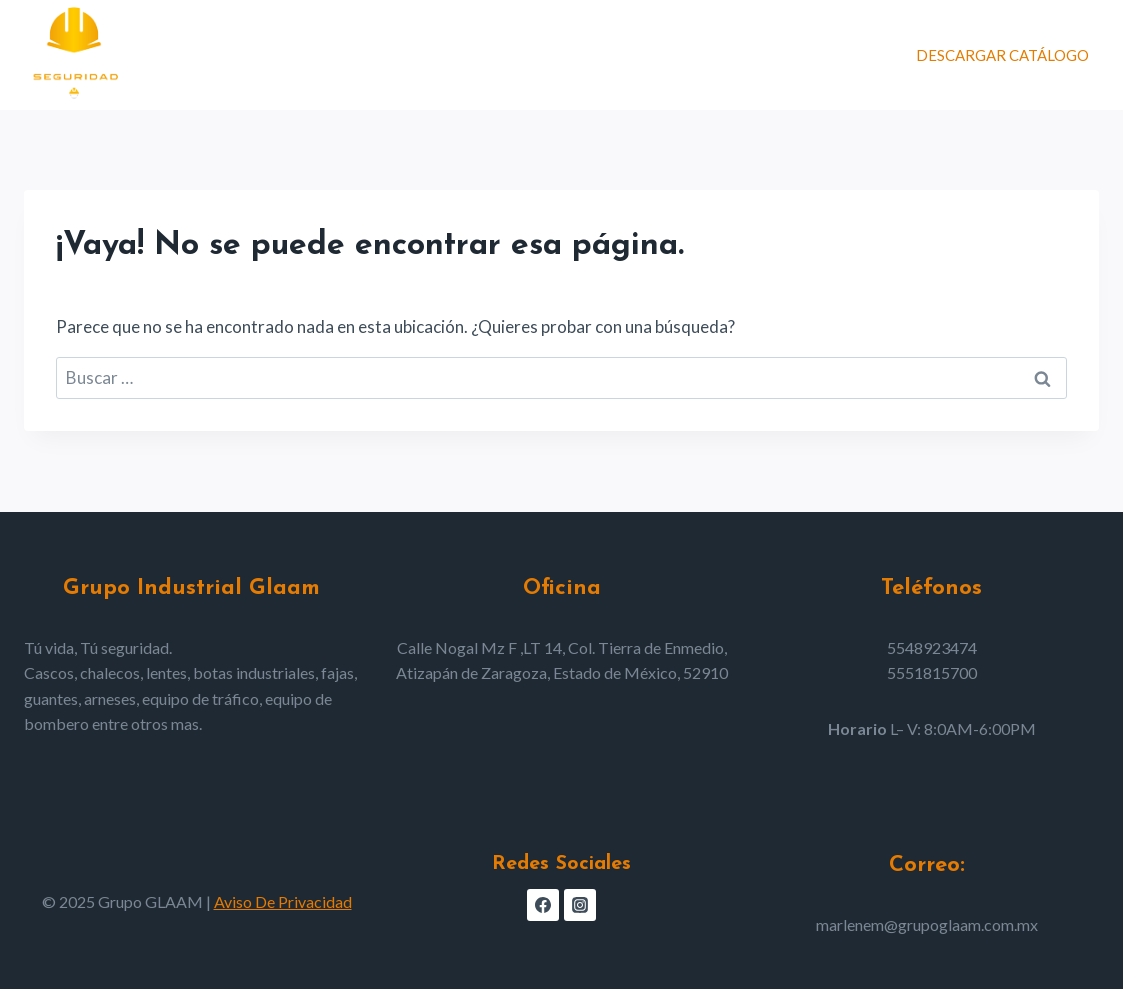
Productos (568, 54)
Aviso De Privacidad (283, 901)
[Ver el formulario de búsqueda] (879, 55)
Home (473, 54)
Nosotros (684, 54)
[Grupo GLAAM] (74, 55)
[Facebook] (543, 905)
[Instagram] (580, 905)
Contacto (795, 54)
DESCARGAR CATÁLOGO (1002, 55)
